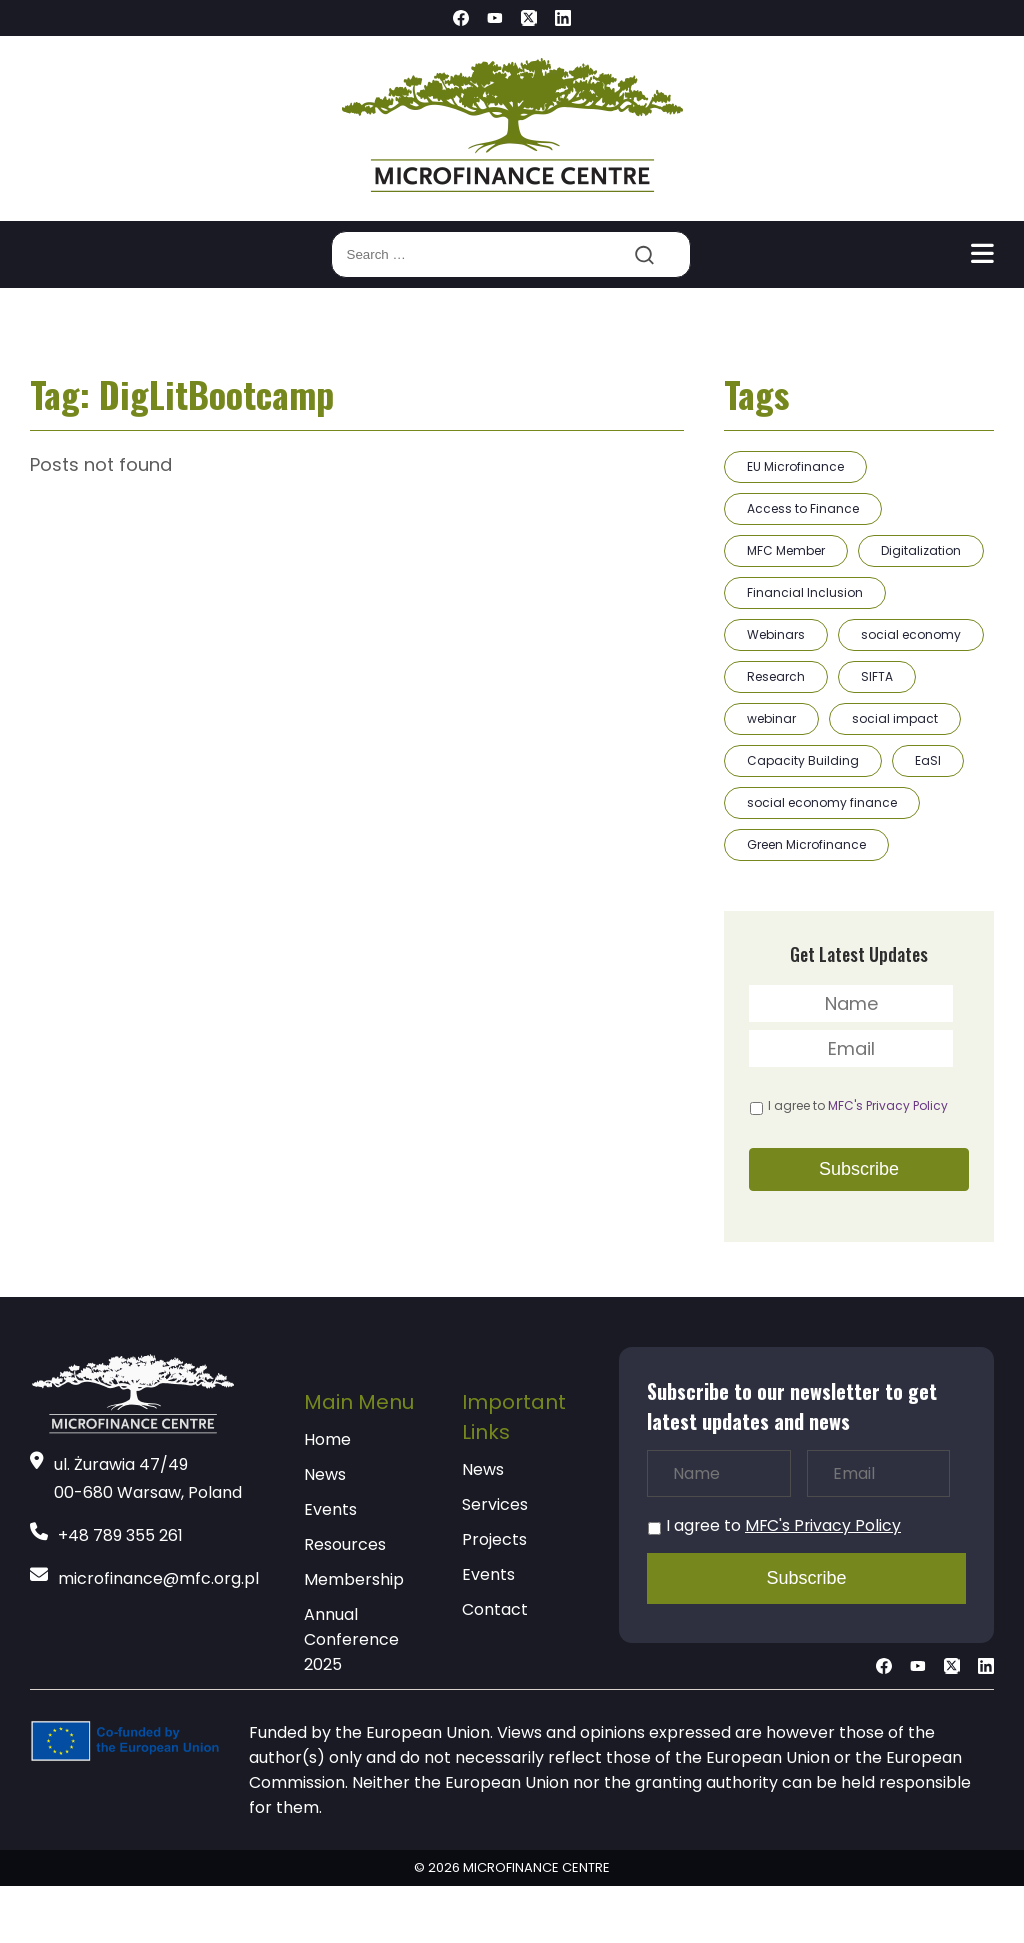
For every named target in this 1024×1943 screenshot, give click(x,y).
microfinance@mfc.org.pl (158, 1578)
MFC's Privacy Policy (888, 1105)
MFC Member (786, 550)
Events (330, 1509)
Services (495, 1504)
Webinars (776, 634)
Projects (494, 1539)
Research (776, 676)
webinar (771, 718)
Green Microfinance (806, 844)
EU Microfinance (795, 466)
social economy (911, 634)
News (325, 1474)
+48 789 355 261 (120, 1535)
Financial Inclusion (805, 592)
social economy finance (822, 802)
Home (327, 1439)
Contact (495, 1609)
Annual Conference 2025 (351, 1639)
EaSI (928, 760)
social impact (895, 718)
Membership (354, 1579)
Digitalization (921, 550)
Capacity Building (803, 760)
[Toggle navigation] (982, 254)
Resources (345, 1544)
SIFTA (877, 676)
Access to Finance (803, 508)
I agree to (858, 1105)
